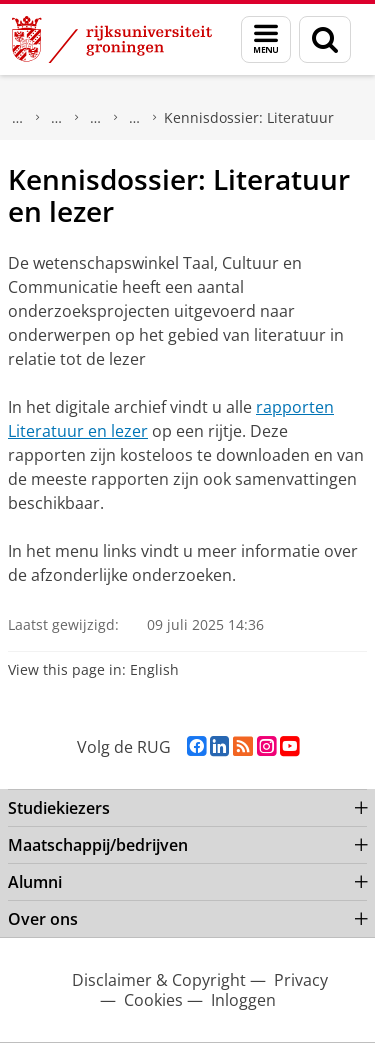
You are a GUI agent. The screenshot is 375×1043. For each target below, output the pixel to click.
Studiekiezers (59, 808)
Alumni (35, 882)
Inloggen (243, 1000)
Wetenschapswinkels (57, 118)
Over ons (43, 919)
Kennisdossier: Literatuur (249, 117)
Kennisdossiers (135, 118)
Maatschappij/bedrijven (18, 118)
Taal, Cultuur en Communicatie (96, 118)
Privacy (301, 980)
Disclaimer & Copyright (159, 980)
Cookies (153, 1000)
